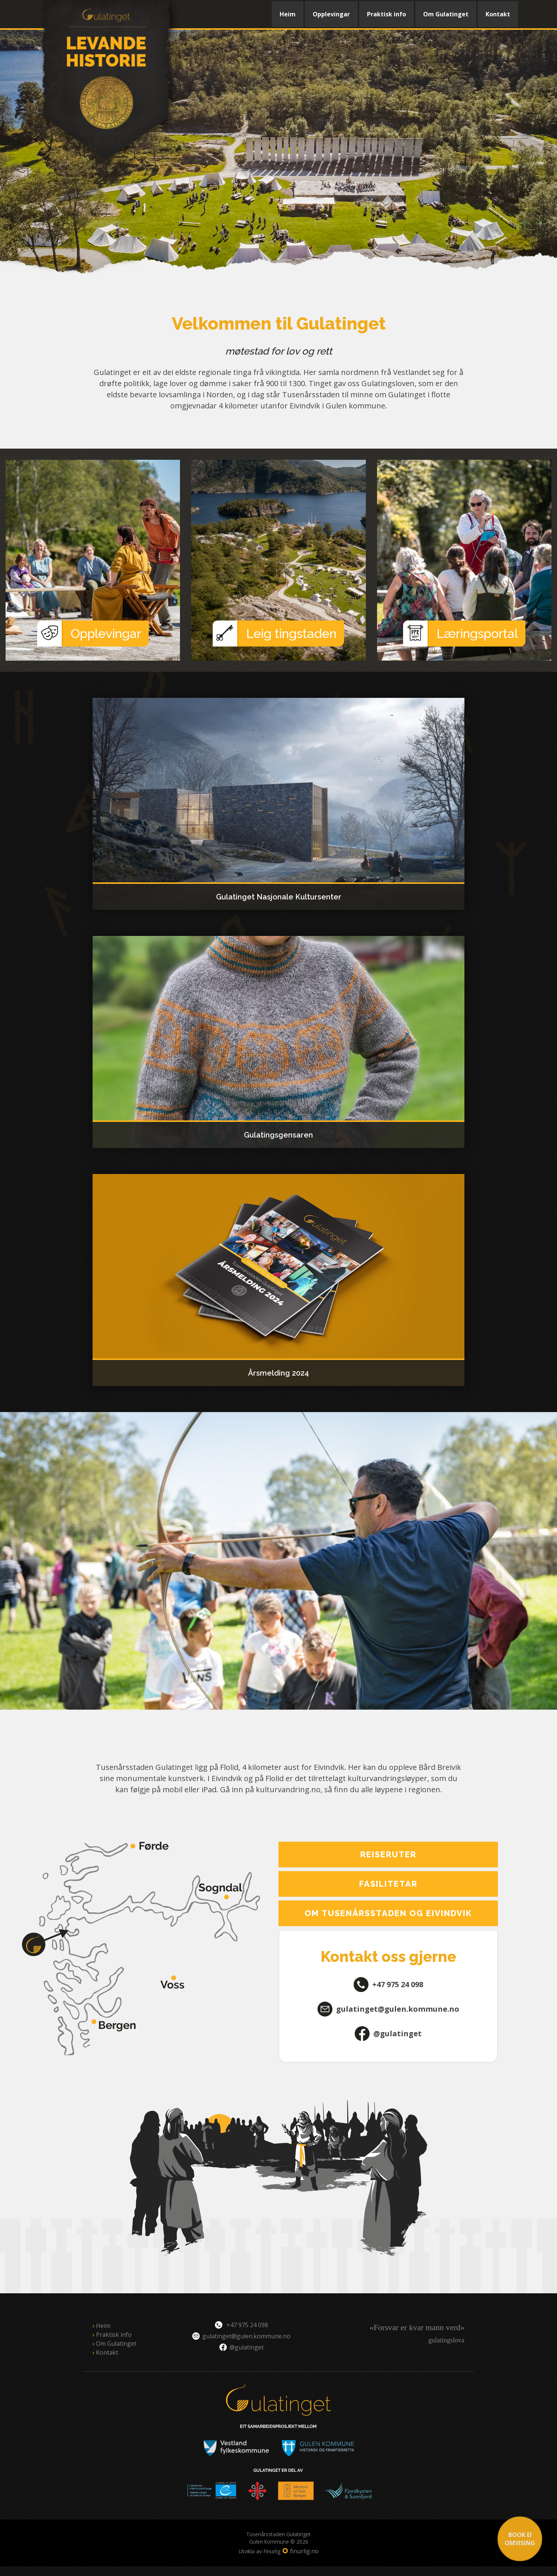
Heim (288, 14)
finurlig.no (304, 2551)
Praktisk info (386, 14)
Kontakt (498, 14)
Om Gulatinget (446, 14)
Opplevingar (331, 14)
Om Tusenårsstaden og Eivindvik (388, 1913)
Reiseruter (388, 1854)
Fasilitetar (388, 1884)
